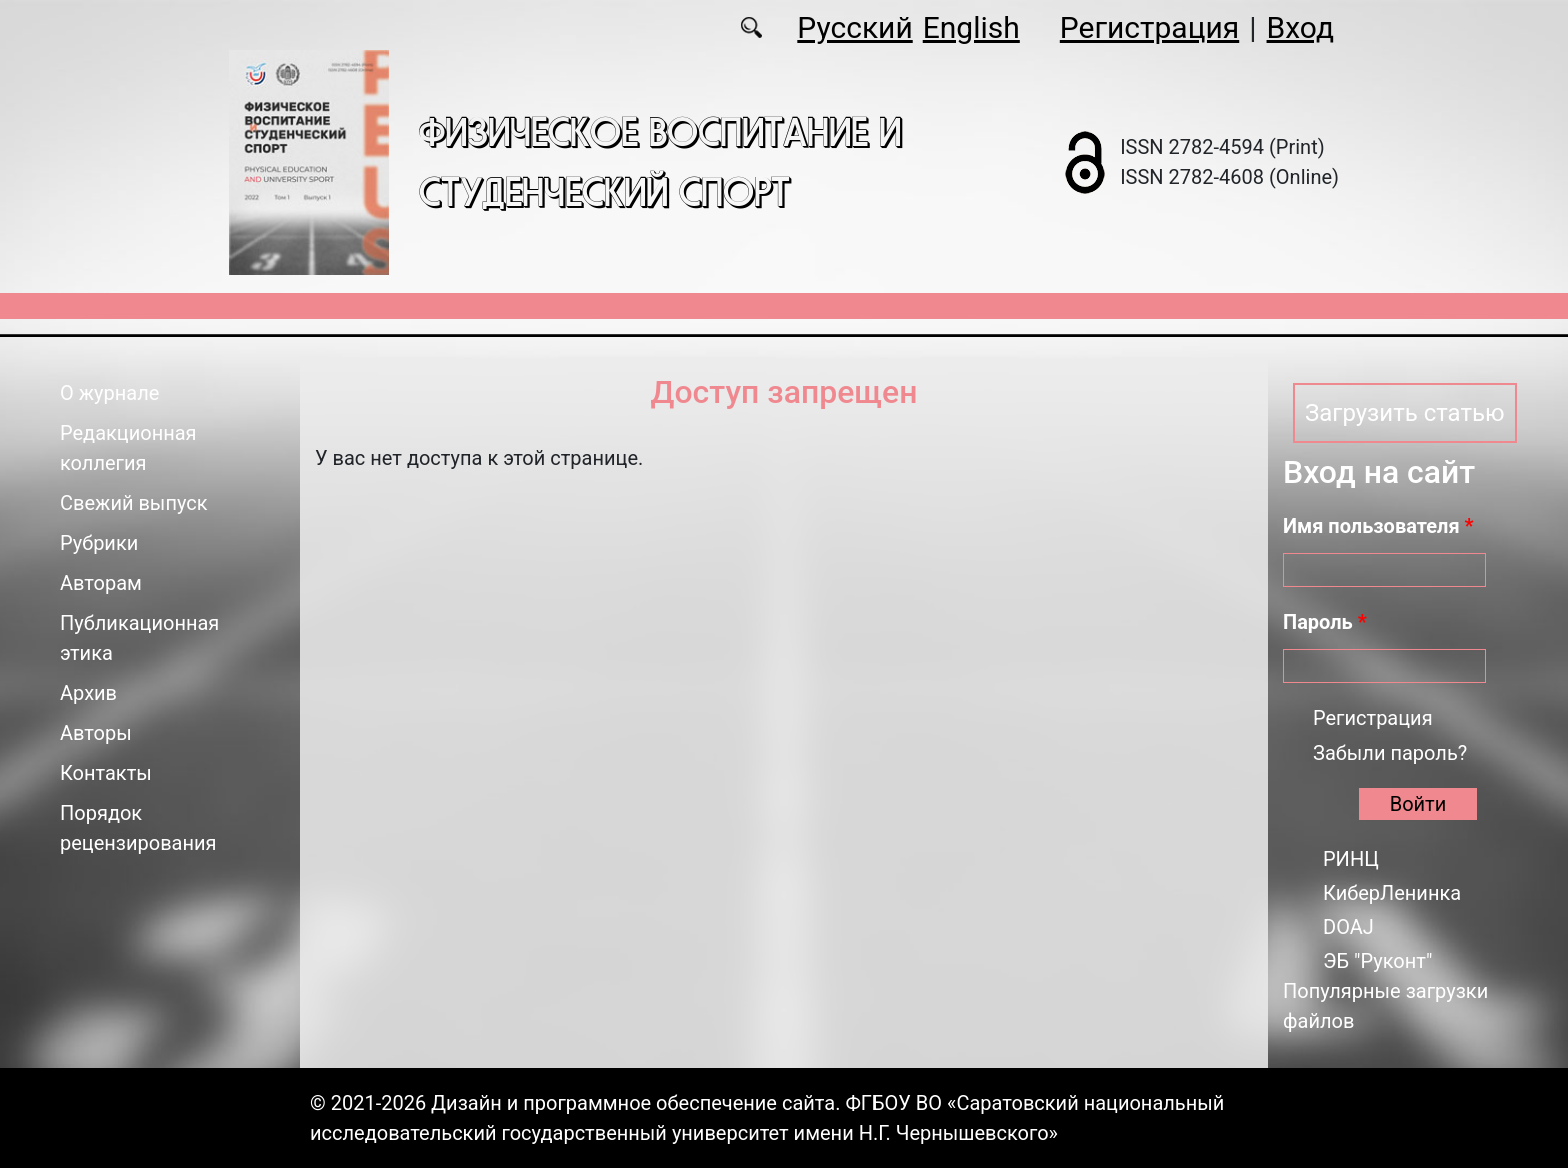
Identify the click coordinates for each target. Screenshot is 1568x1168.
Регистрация (1149, 27)
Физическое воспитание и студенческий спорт (660, 161)
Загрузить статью (1405, 413)
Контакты (106, 773)
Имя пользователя (1378, 526)
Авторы (96, 733)
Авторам (101, 583)
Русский (854, 27)
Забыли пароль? (1390, 753)
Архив (88, 693)
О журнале (109, 393)
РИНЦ (1351, 859)
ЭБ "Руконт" (1377, 961)
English (971, 27)
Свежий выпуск (134, 503)
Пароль (1325, 622)
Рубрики (99, 543)
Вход (1300, 27)
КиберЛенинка (1392, 893)
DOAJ (1348, 927)
